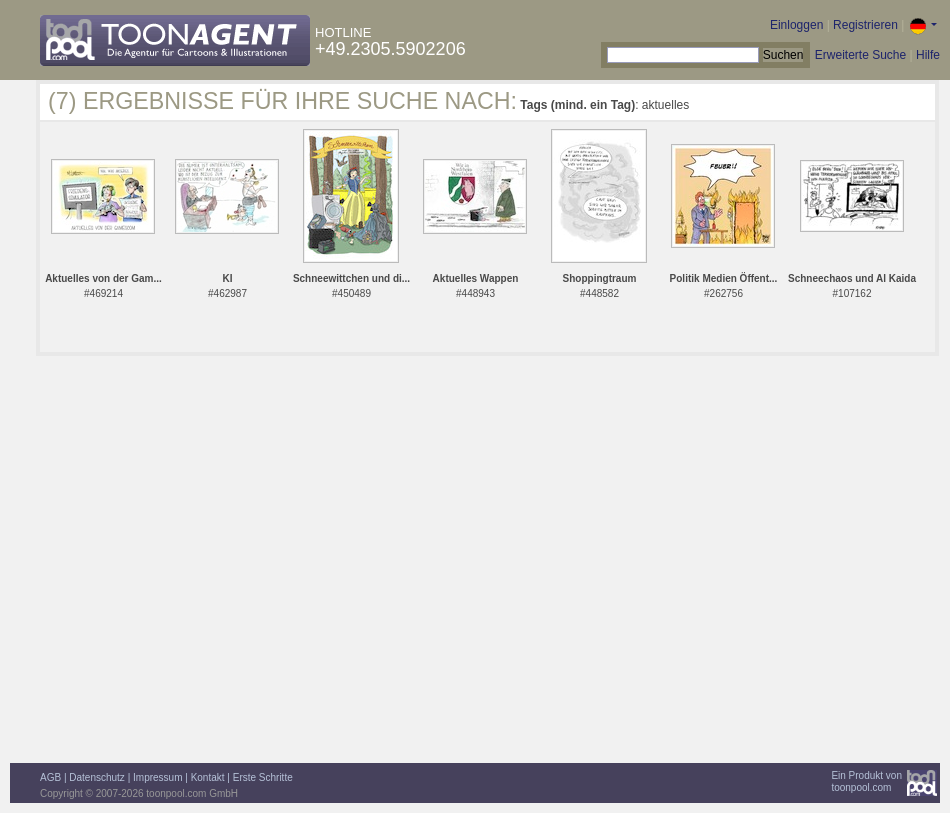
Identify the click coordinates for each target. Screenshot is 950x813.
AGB (50, 777)
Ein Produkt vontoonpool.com (866, 781)
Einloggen (796, 25)
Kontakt (208, 777)
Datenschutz (97, 777)
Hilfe (928, 55)
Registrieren (865, 25)
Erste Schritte (263, 777)
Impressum (157, 777)
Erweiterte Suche (860, 55)
